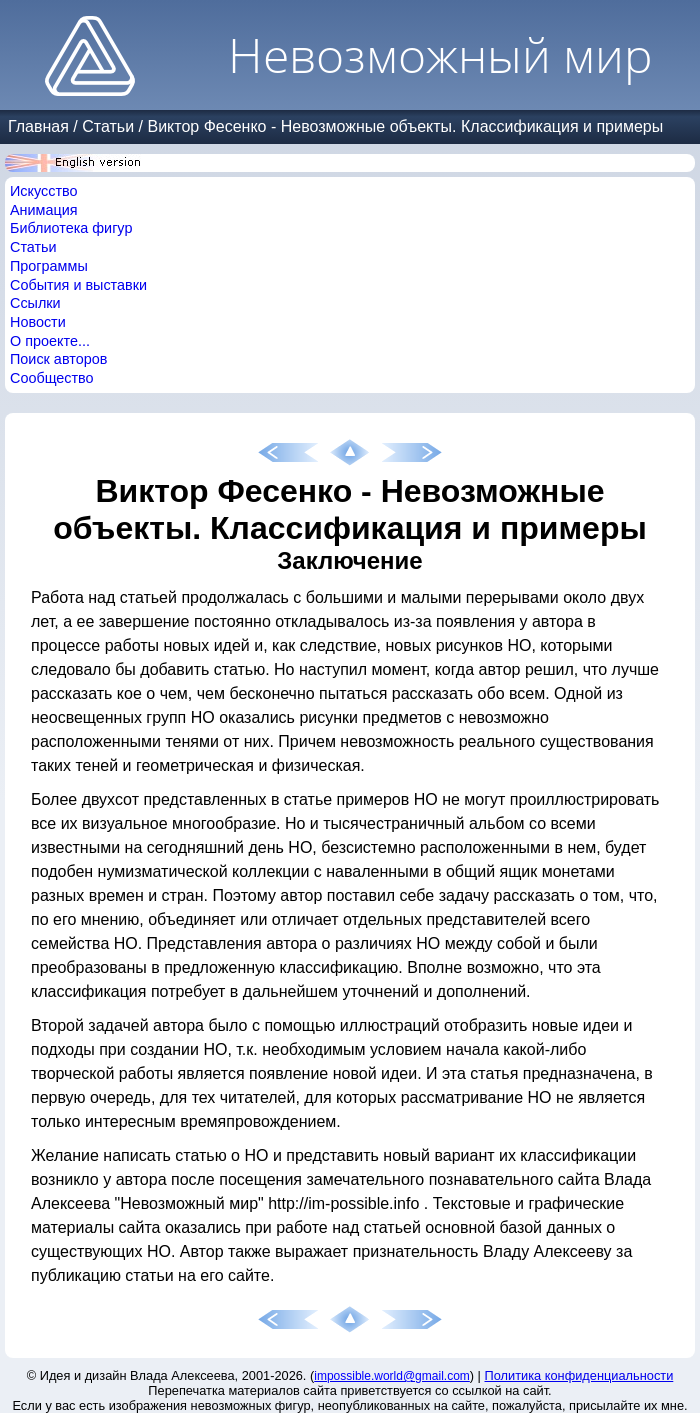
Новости (38, 322)
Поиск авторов (58, 359)
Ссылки (35, 303)
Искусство (44, 191)
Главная (38, 126)
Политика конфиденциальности (579, 1375)
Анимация (44, 210)
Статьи (108, 126)
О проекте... (50, 341)
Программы (49, 266)
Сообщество (52, 378)
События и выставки (78, 285)
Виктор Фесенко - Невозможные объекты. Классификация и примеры (405, 126)
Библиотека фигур (71, 228)
